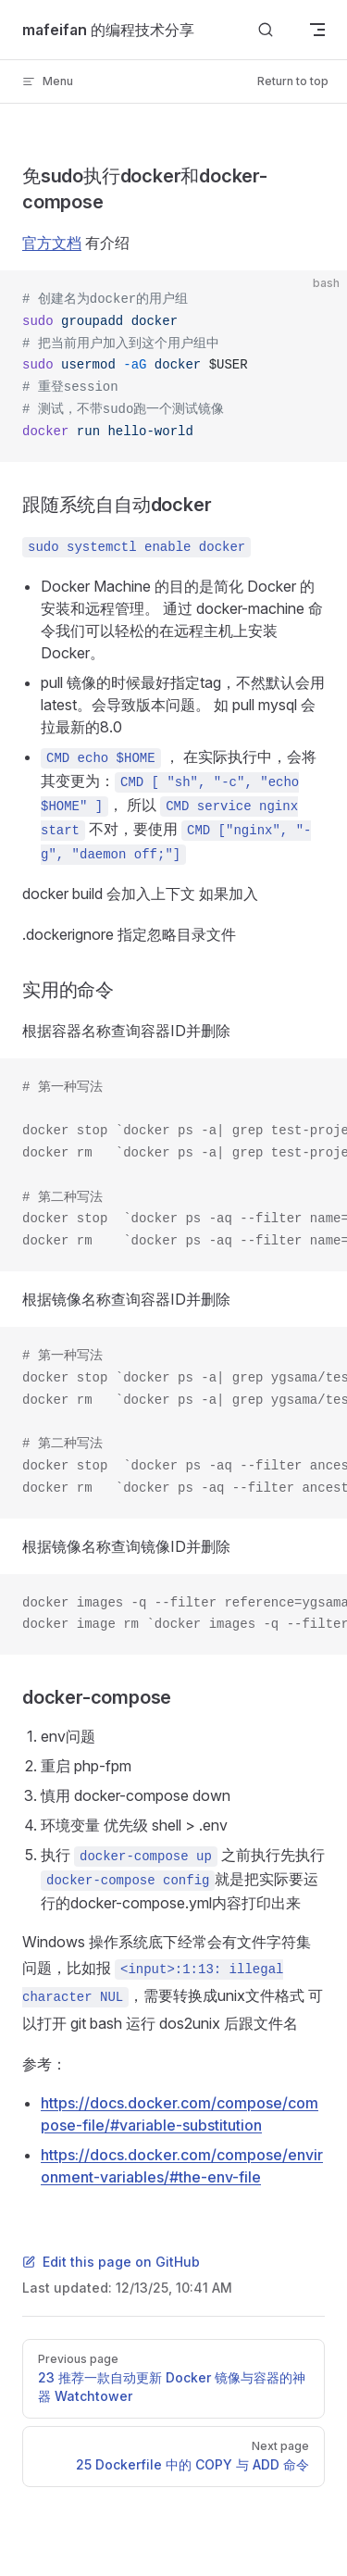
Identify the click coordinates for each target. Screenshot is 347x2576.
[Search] (265, 30)
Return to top (292, 81)
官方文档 (51, 242)
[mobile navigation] (317, 29)
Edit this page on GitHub (111, 2262)
